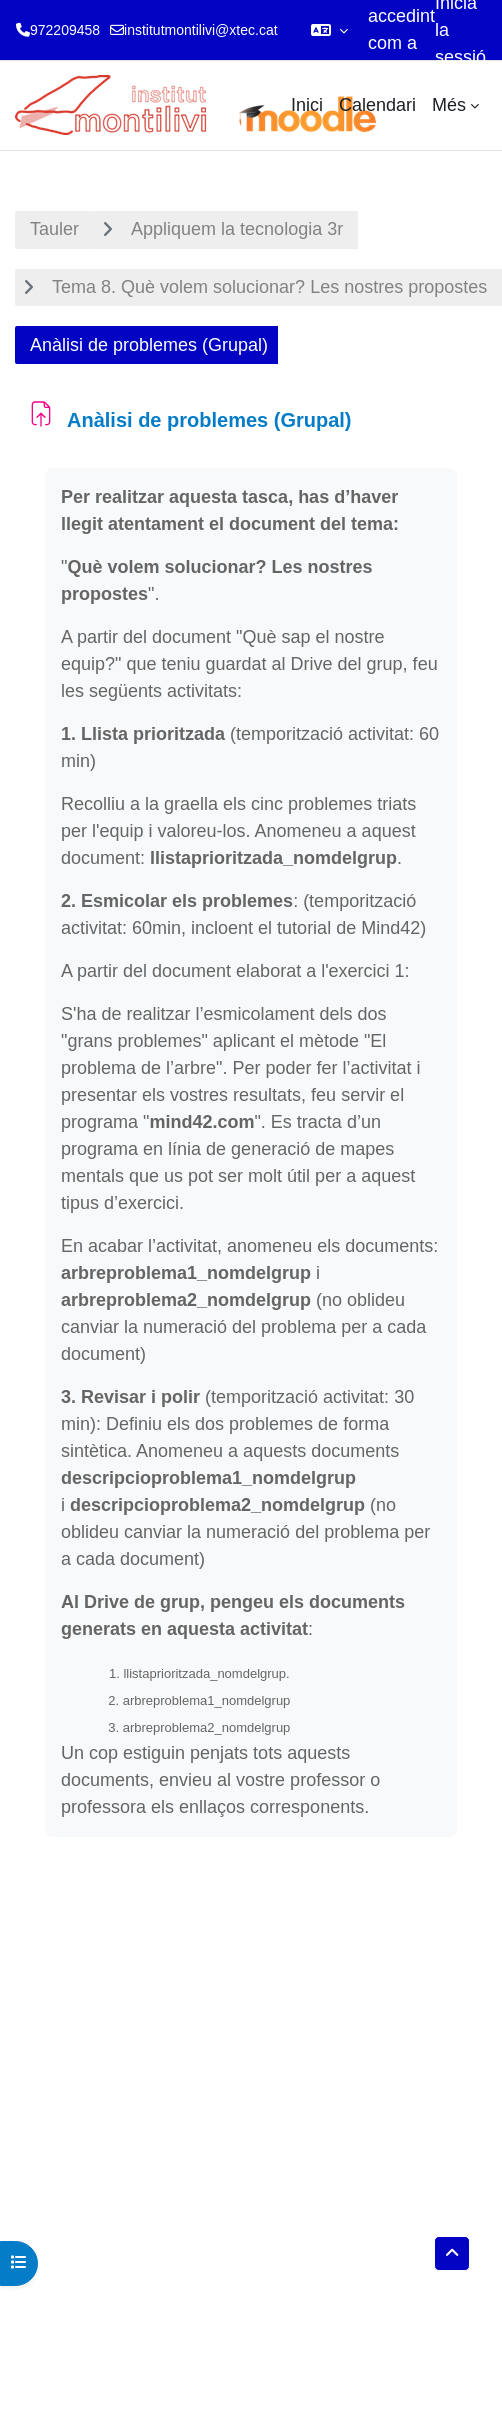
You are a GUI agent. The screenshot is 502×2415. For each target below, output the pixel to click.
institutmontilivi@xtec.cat (200, 30)
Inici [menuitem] (307, 105)
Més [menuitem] (449, 105)
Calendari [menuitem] (377, 105)
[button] (329, 30)
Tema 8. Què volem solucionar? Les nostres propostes (269, 287)
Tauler (54, 229)
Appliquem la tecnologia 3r (237, 229)
